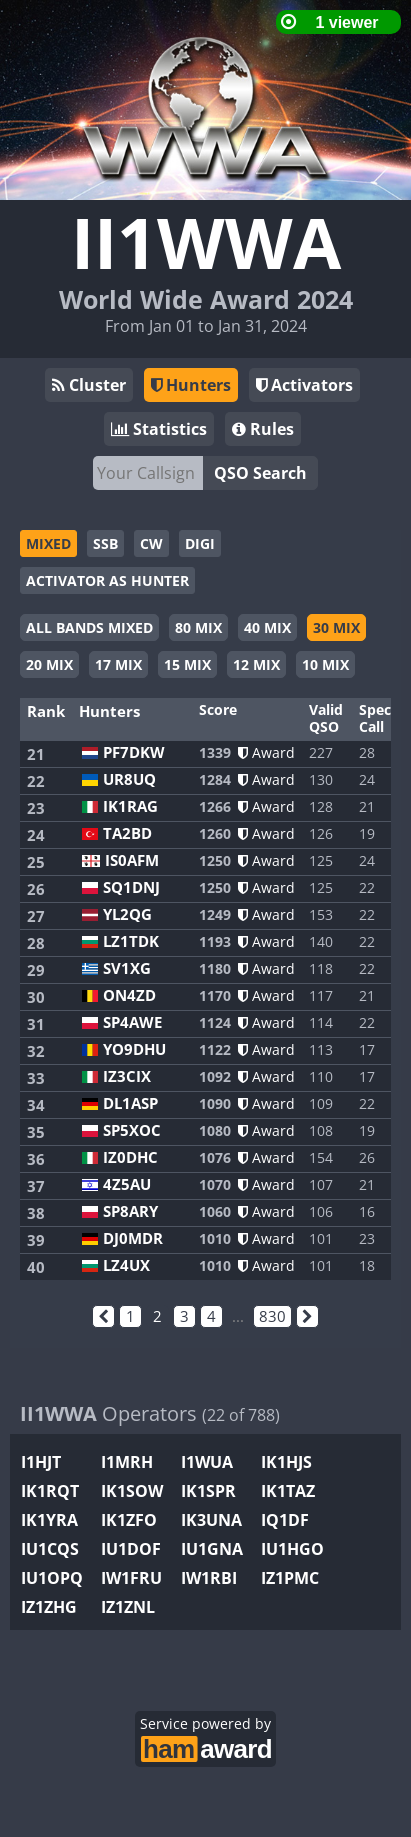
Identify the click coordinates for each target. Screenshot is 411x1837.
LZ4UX (126, 1265)
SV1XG (127, 968)
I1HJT (41, 1462)
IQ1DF (285, 1520)
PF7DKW (134, 752)
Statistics (159, 429)
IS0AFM (132, 860)
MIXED (48, 543)
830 (272, 1316)
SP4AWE (132, 1022)
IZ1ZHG (49, 1607)
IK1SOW (132, 1491)
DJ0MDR (133, 1238)
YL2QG (127, 914)
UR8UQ (129, 779)
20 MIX (49, 664)
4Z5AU (127, 1184)
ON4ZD (129, 995)
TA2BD (127, 833)
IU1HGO (292, 1549)
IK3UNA (211, 1520)
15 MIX (187, 664)
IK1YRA (49, 1520)
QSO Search (260, 473)
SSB (105, 543)
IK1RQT (50, 1491)
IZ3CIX (127, 1076)
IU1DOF (131, 1549)
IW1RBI (209, 1578)
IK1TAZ (288, 1491)
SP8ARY (130, 1211)
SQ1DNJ (131, 887)
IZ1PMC (290, 1578)
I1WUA (207, 1462)
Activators (304, 385)
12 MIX (256, 664)
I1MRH (127, 1462)
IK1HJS (286, 1462)
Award (266, 752)
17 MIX (118, 664)
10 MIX (325, 664)
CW (151, 543)
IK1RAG (130, 806)
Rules (263, 429)
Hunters (191, 385)
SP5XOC (132, 1130)
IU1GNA (212, 1549)
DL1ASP (130, 1103)
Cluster (89, 385)
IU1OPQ (52, 1578)
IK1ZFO (129, 1520)
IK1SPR (208, 1491)
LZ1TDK (131, 941)
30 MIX (336, 627)
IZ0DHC (130, 1157)
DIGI (200, 543)
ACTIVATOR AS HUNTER (107, 580)
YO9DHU (134, 1049)
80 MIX (198, 627)
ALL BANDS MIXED (89, 627)
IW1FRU (131, 1578)
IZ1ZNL (128, 1607)
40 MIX (267, 627)
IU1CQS (50, 1549)
